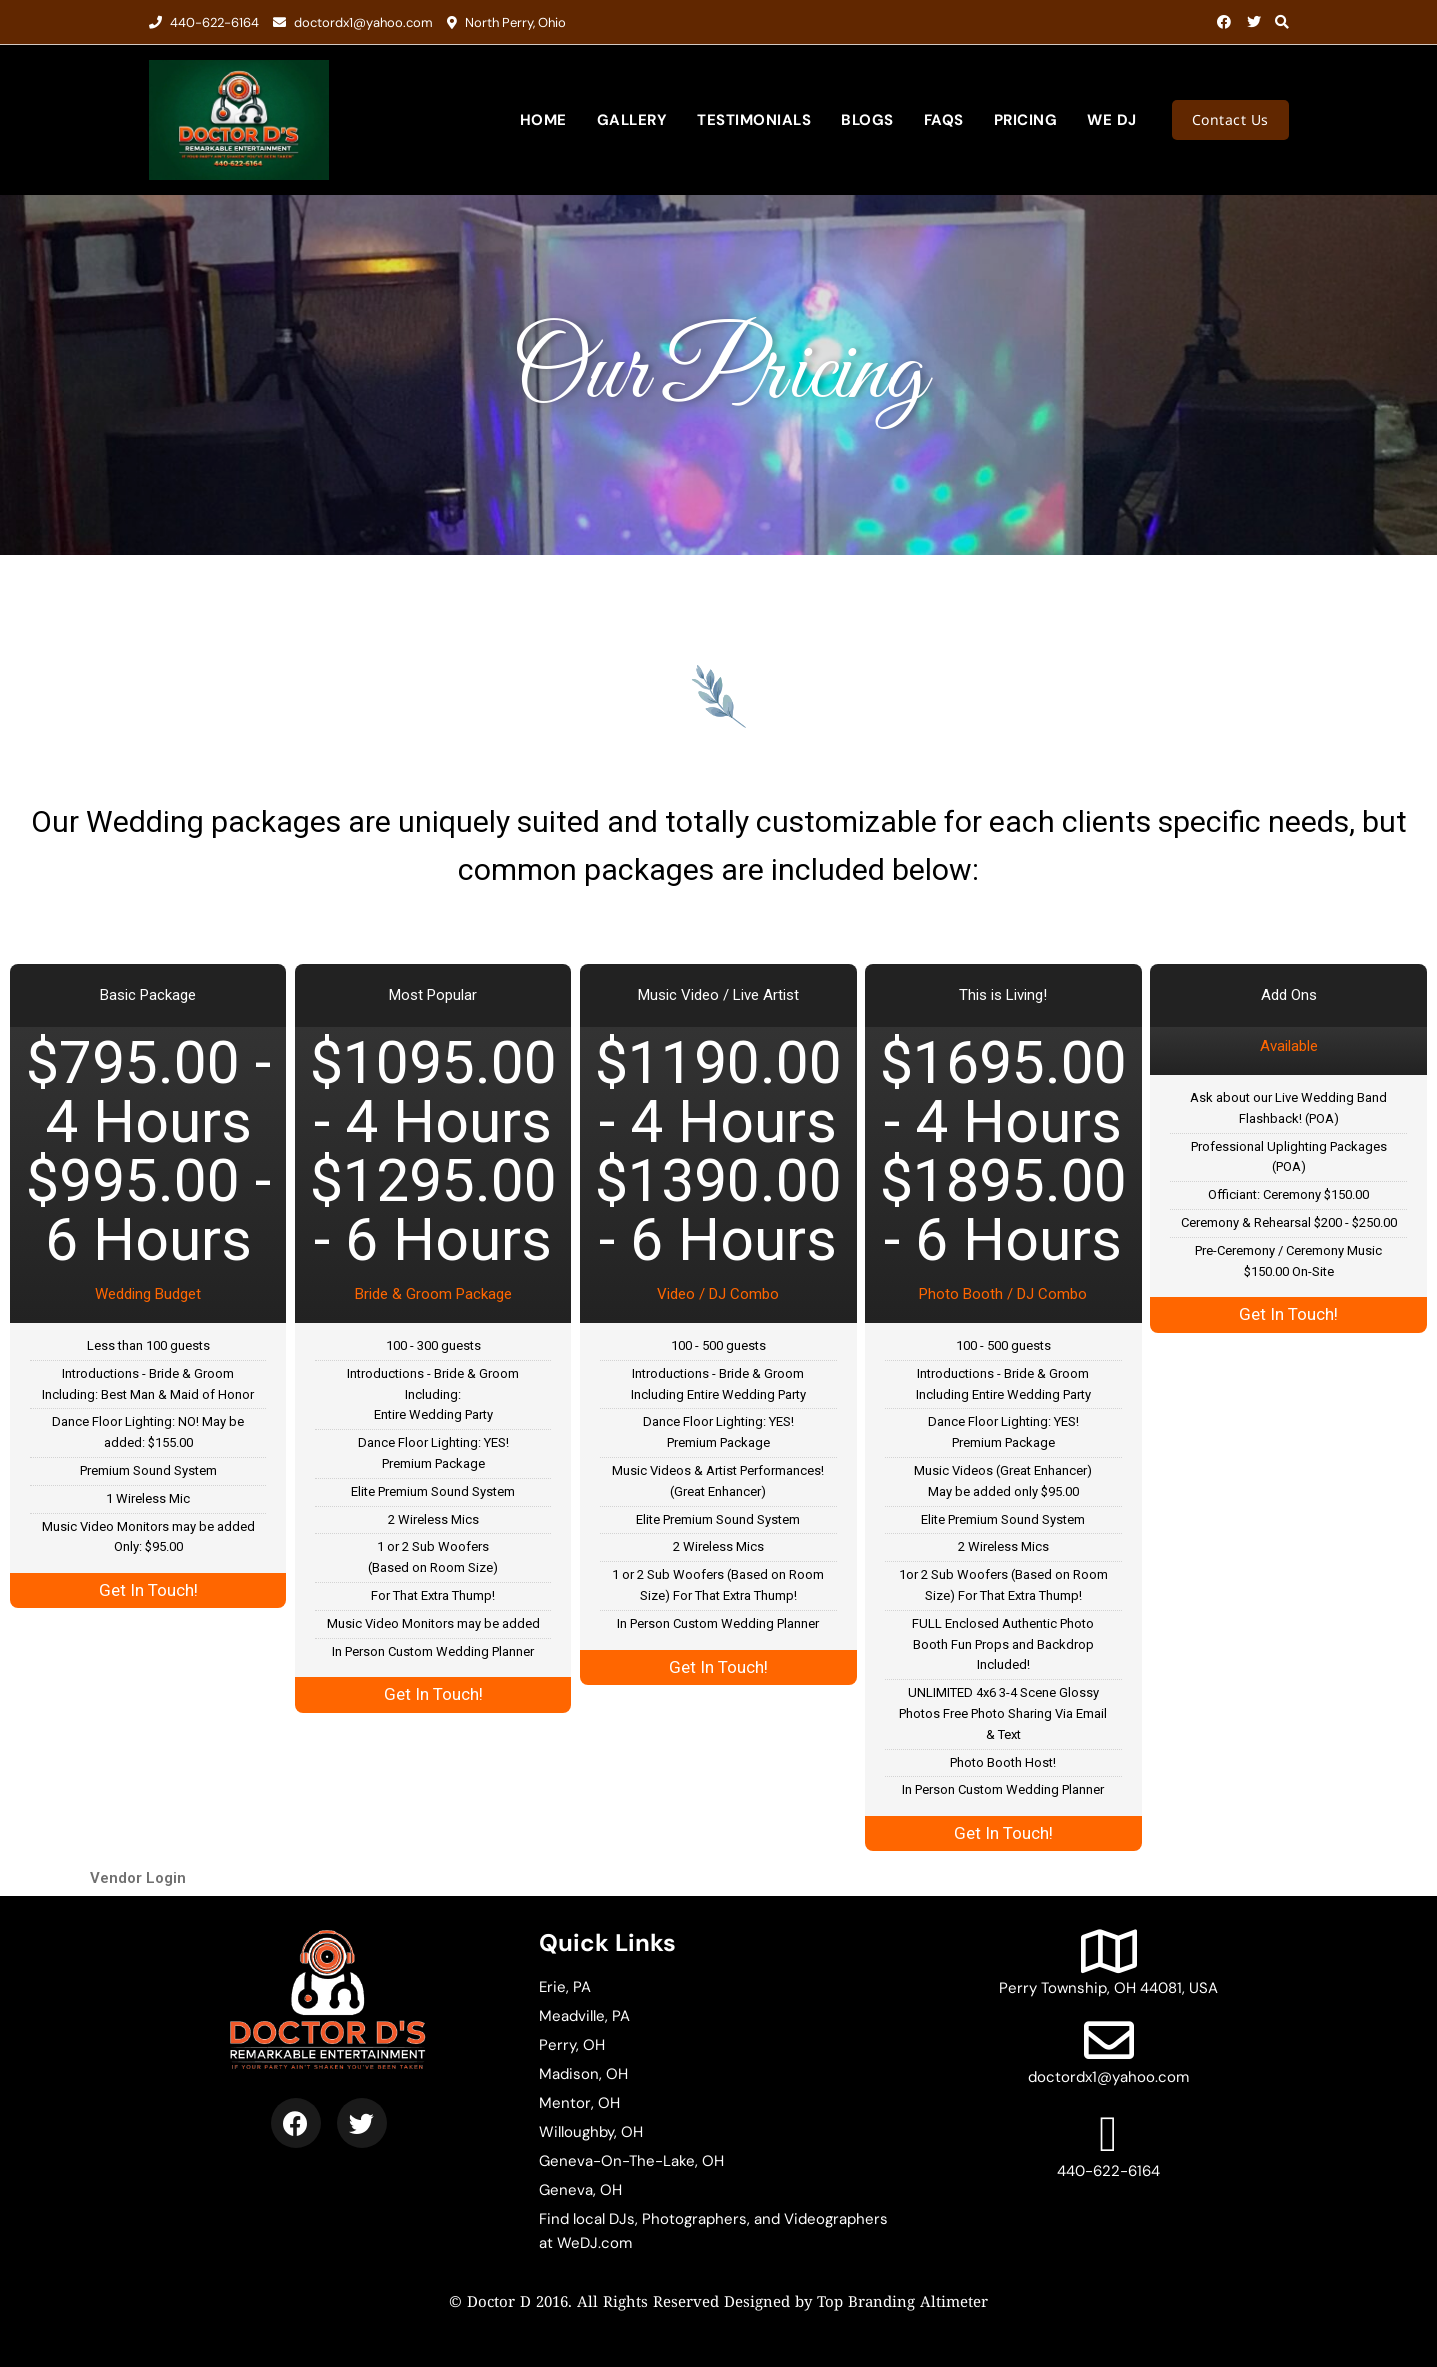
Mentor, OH (579, 2103)
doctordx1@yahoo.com (353, 22)
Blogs (867, 120)
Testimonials (754, 120)
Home (543, 120)
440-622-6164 (204, 22)
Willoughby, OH (591, 2132)
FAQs (944, 120)
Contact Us (1230, 119)
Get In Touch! (148, 1590)
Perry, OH (572, 2045)
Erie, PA (565, 1987)
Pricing (1026, 120)
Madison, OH (583, 2074)
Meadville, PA (584, 2016)
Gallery (632, 120)
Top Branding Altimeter (902, 2303)
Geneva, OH (580, 2190)
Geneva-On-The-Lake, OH (631, 2161)
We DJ (1112, 120)
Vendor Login (138, 1878)
